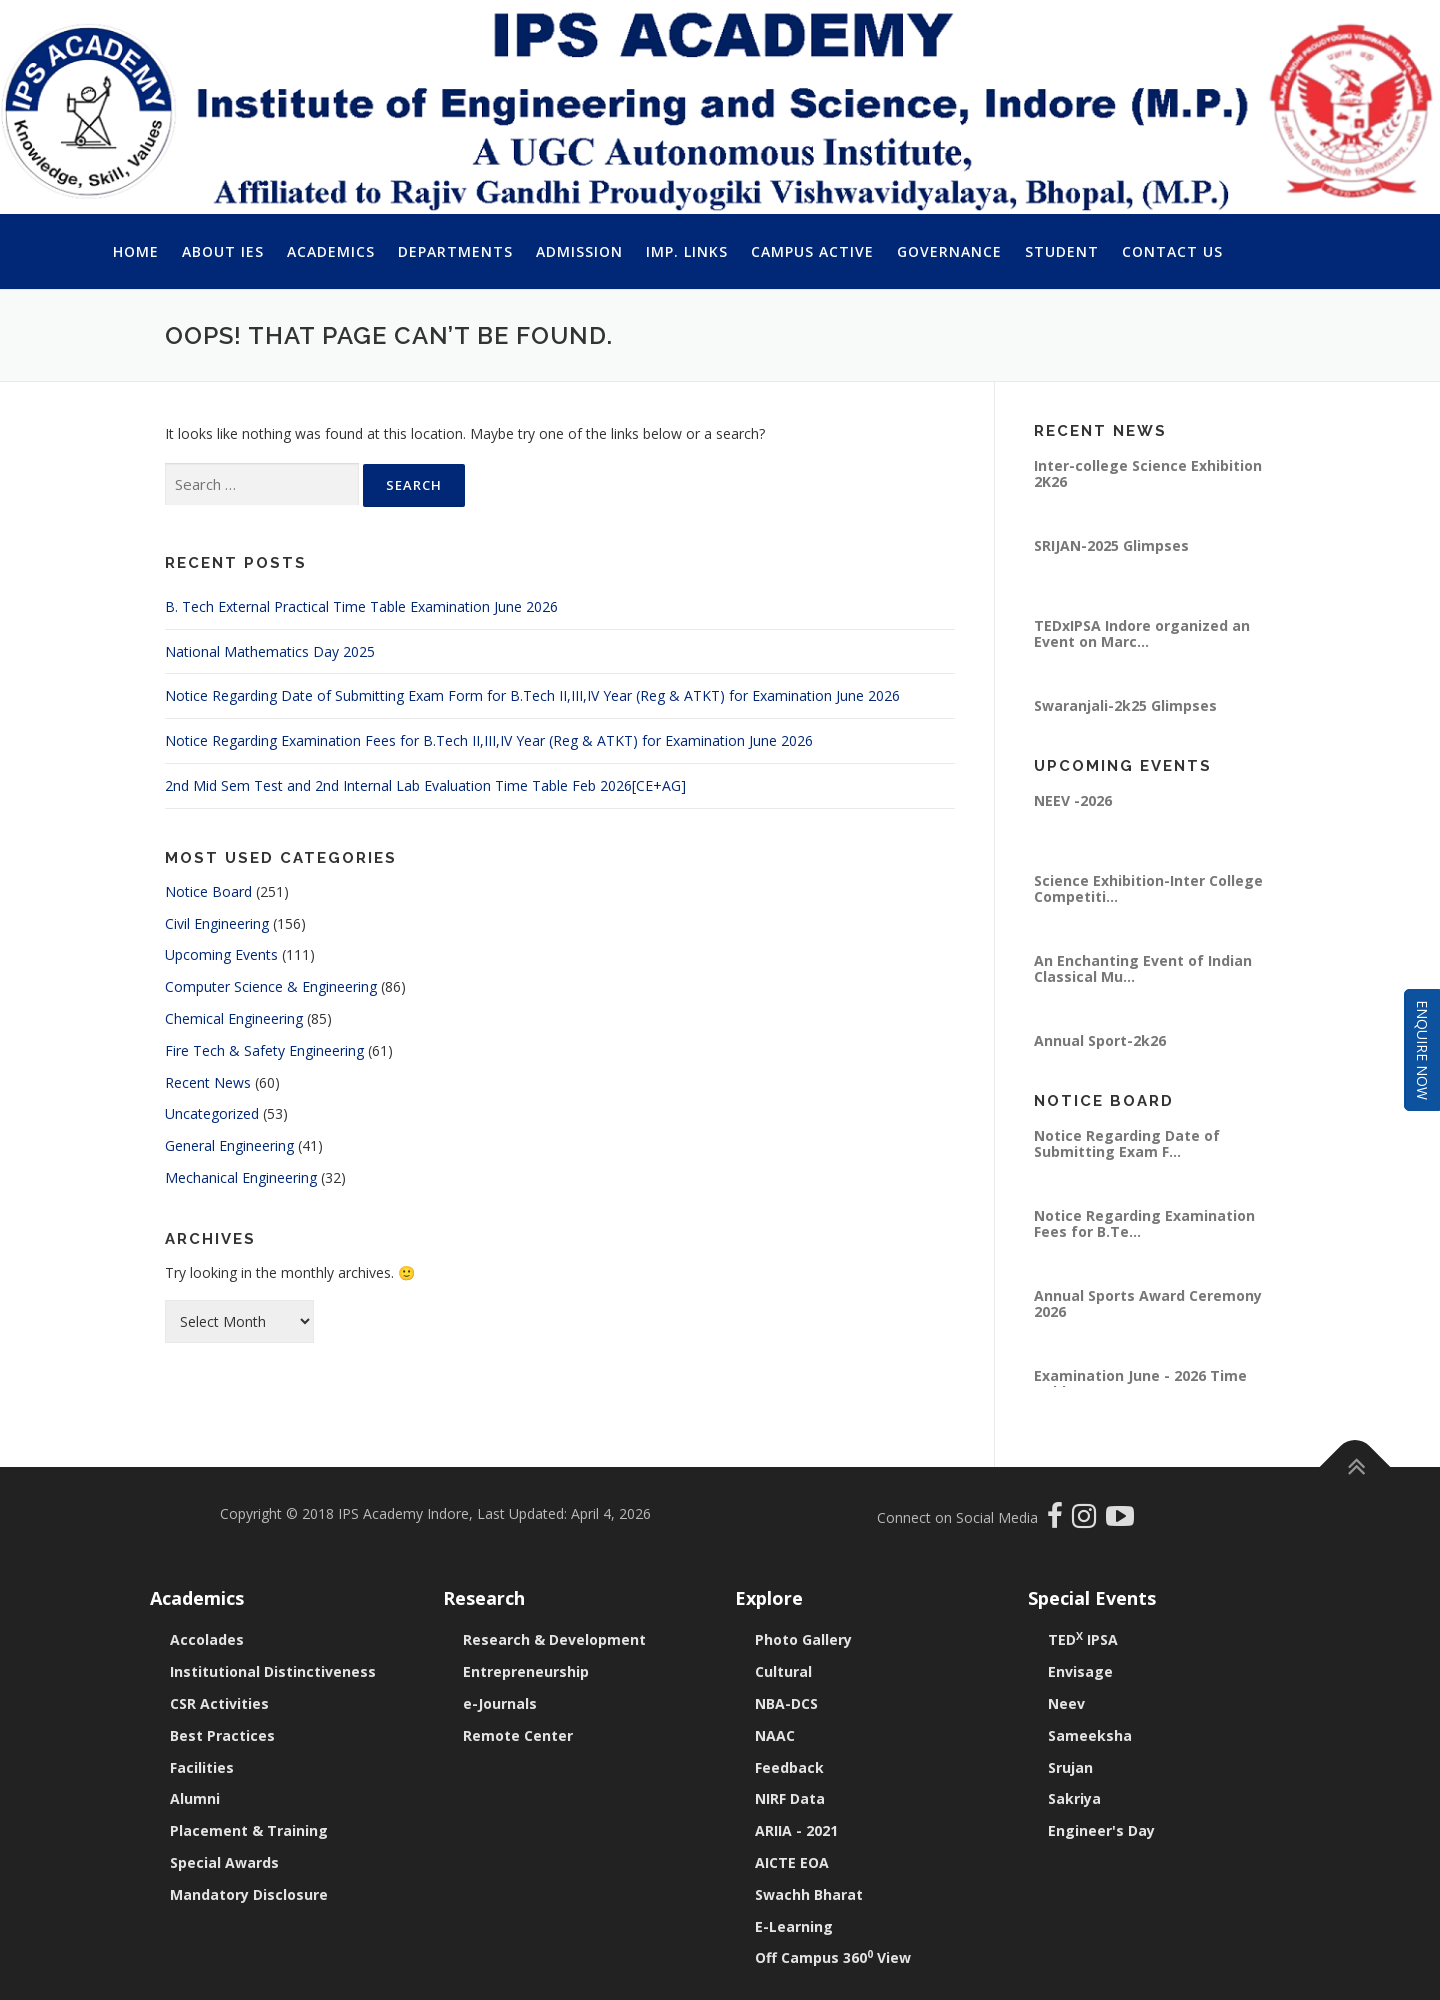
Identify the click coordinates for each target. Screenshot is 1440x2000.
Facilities (202, 1767)
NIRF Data (790, 1798)
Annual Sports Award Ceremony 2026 (1148, 1303)
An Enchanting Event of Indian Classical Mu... (1143, 968)
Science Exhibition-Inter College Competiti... (1148, 888)
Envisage (1080, 1671)
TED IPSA (1083, 1639)
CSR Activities (219, 1703)
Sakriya (1074, 1798)
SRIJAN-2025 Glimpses (1111, 545)
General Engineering (229, 1145)
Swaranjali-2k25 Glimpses (1125, 705)
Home (136, 251)
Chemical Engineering (234, 1018)
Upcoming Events (221, 954)
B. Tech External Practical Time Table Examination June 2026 (361, 606)
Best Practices (222, 1735)
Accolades (207, 1639)
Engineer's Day (1101, 1830)
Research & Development (554, 1639)
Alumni (195, 1798)
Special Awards (224, 1862)
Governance (949, 251)
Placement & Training (249, 1830)
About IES (223, 251)
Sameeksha (1090, 1735)
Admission (579, 251)
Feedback (789, 1767)
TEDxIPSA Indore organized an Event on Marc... (1142, 633)
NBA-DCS (786, 1703)
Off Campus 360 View (833, 1957)
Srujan (1070, 1767)
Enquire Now (1422, 1050)
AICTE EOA (792, 1862)
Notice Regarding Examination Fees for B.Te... (1144, 1223)
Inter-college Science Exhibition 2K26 (1148, 473)
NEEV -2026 (1073, 800)
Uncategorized (212, 1113)
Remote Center (518, 1735)
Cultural (783, 1671)
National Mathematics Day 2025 (270, 651)
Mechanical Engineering (241, 1177)
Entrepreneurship (526, 1671)
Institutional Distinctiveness (273, 1671)
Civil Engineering (217, 923)
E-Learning (794, 1926)
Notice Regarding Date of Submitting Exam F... (1127, 1143)
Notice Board (208, 891)
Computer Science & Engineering (271, 986)
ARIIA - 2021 (796, 1830)
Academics (331, 251)
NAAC (775, 1735)
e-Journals (500, 1703)
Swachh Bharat (809, 1894)
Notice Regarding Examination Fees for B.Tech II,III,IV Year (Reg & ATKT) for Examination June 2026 (489, 740)
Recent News (208, 1082)
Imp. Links (687, 251)
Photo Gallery (803, 1639)
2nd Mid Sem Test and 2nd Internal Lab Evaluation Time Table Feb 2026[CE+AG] (425, 785)
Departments (455, 251)
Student (1062, 251)
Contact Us (1172, 251)
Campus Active (812, 251)
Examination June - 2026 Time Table (1140, 1383)
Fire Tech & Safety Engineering (264, 1050)
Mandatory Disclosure (249, 1894)
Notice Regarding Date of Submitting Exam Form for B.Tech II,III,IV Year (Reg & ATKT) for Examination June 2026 (532, 695)
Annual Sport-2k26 (1100, 1040)
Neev (1066, 1703)
